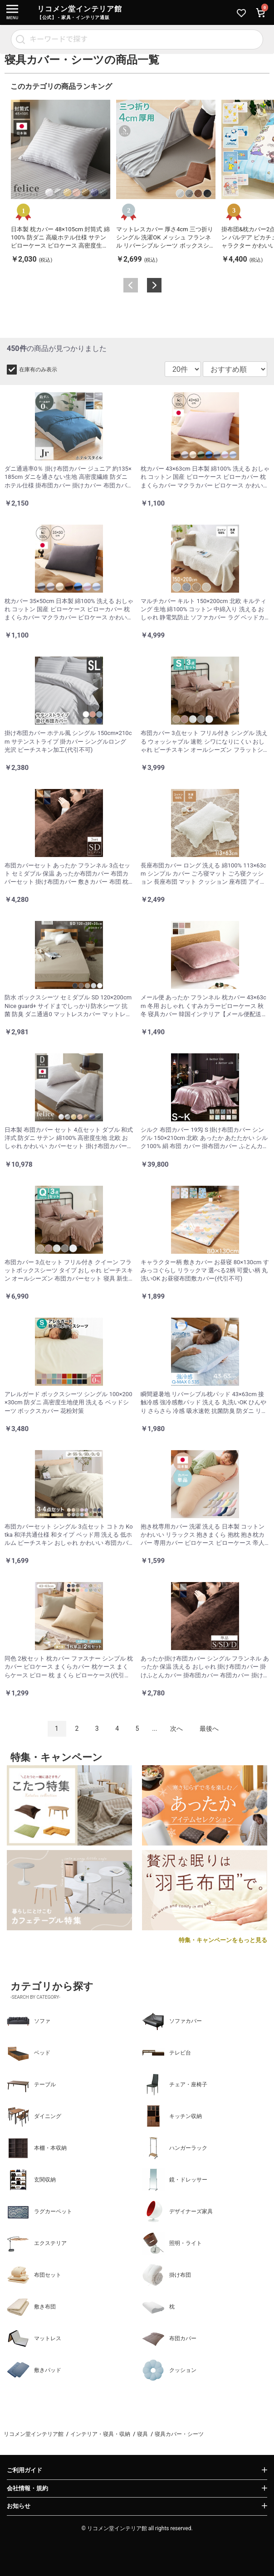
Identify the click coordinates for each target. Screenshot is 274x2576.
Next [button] (154, 285)
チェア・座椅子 (174, 2084)
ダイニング (34, 2116)
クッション (169, 2370)
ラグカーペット (39, 2211)
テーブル (31, 2084)
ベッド (28, 2052)
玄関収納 (31, 2179)
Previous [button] (130, 285)
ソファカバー (172, 2021)
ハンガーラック (174, 2148)
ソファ (28, 2021)
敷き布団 (31, 2306)
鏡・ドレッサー (174, 2179)
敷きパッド (34, 2370)
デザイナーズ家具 (177, 2211)
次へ (176, 1728)
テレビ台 (166, 2052)
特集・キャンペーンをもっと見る (223, 1940)
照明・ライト (172, 2243)
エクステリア (37, 2243)
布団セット (34, 2275)
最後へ (209, 1728)
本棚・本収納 (37, 2148)
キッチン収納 (172, 2116)
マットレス (34, 2338)
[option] (60, 182)
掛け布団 (166, 2275)
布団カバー (169, 2338)
